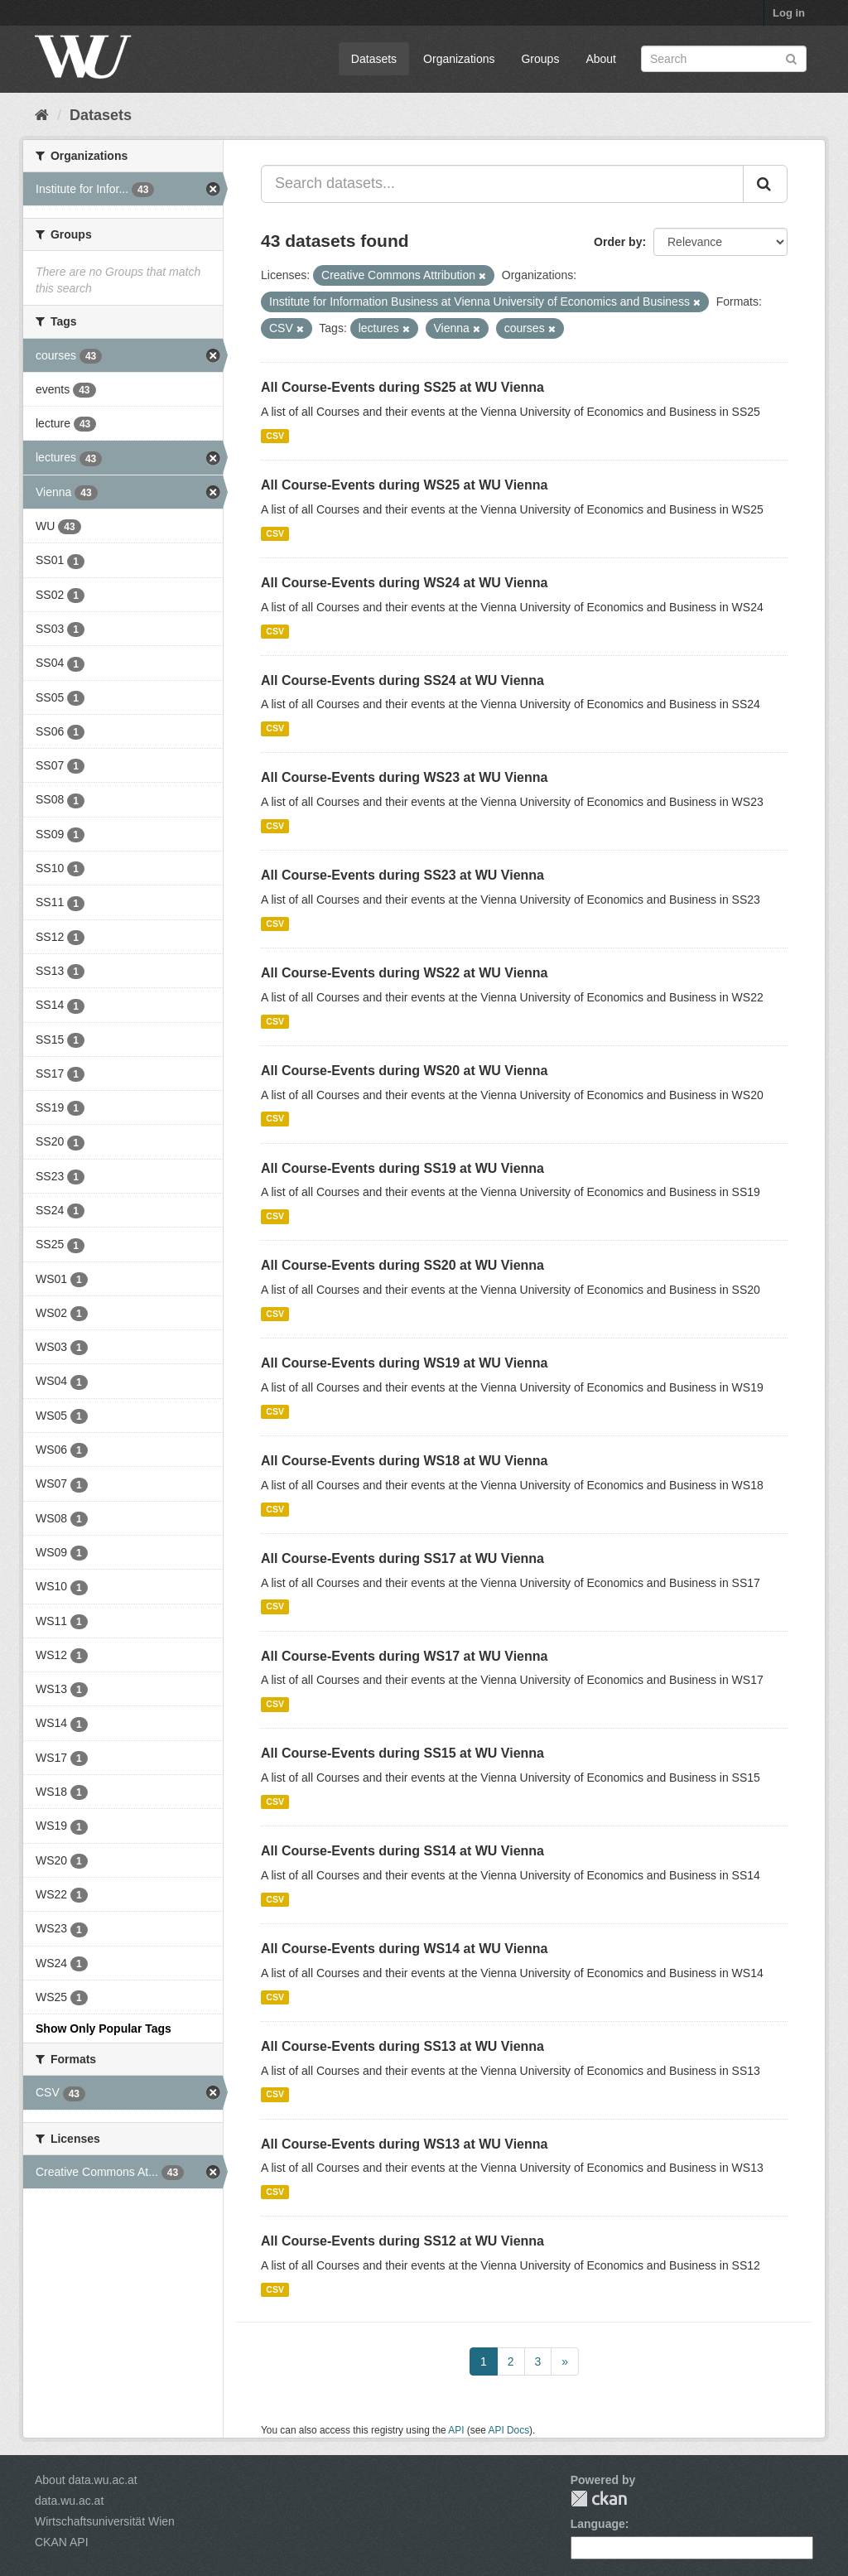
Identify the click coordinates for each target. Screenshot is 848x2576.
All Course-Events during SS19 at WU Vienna (402, 1168)
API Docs (509, 2430)
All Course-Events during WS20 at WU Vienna (404, 1071)
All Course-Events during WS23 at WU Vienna (404, 777)
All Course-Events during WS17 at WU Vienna (404, 1656)
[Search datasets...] (502, 184)
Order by (618, 241)
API (456, 2430)
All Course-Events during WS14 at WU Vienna (404, 1949)
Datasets (374, 58)
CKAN (599, 2498)
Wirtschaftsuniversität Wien (105, 2521)
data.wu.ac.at (69, 2500)
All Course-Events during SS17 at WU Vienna (402, 1558)
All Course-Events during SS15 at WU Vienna (402, 1753)
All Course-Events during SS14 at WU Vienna (402, 1851)
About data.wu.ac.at (86, 2480)
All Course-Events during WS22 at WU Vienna (404, 973)
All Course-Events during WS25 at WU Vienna (404, 485)
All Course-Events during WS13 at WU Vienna (404, 2144)
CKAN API (62, 2542)
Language (598, 2523)
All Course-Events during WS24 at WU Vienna (404, 583)
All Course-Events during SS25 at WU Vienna (402, 387)
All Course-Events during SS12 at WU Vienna (402, 2241)
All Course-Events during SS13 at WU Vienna (402, 2046)
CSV (275, 436)
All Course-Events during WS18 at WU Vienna (404, 1461)
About (600, 58)
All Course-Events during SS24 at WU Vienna (402, 680)
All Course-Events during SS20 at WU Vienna (402, 1265)
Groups (540, 58)
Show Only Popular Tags (103, 2028)
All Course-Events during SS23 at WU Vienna (402, 875)
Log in (789, 13)
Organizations (458, 58)
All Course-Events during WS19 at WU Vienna (404, 1363)
